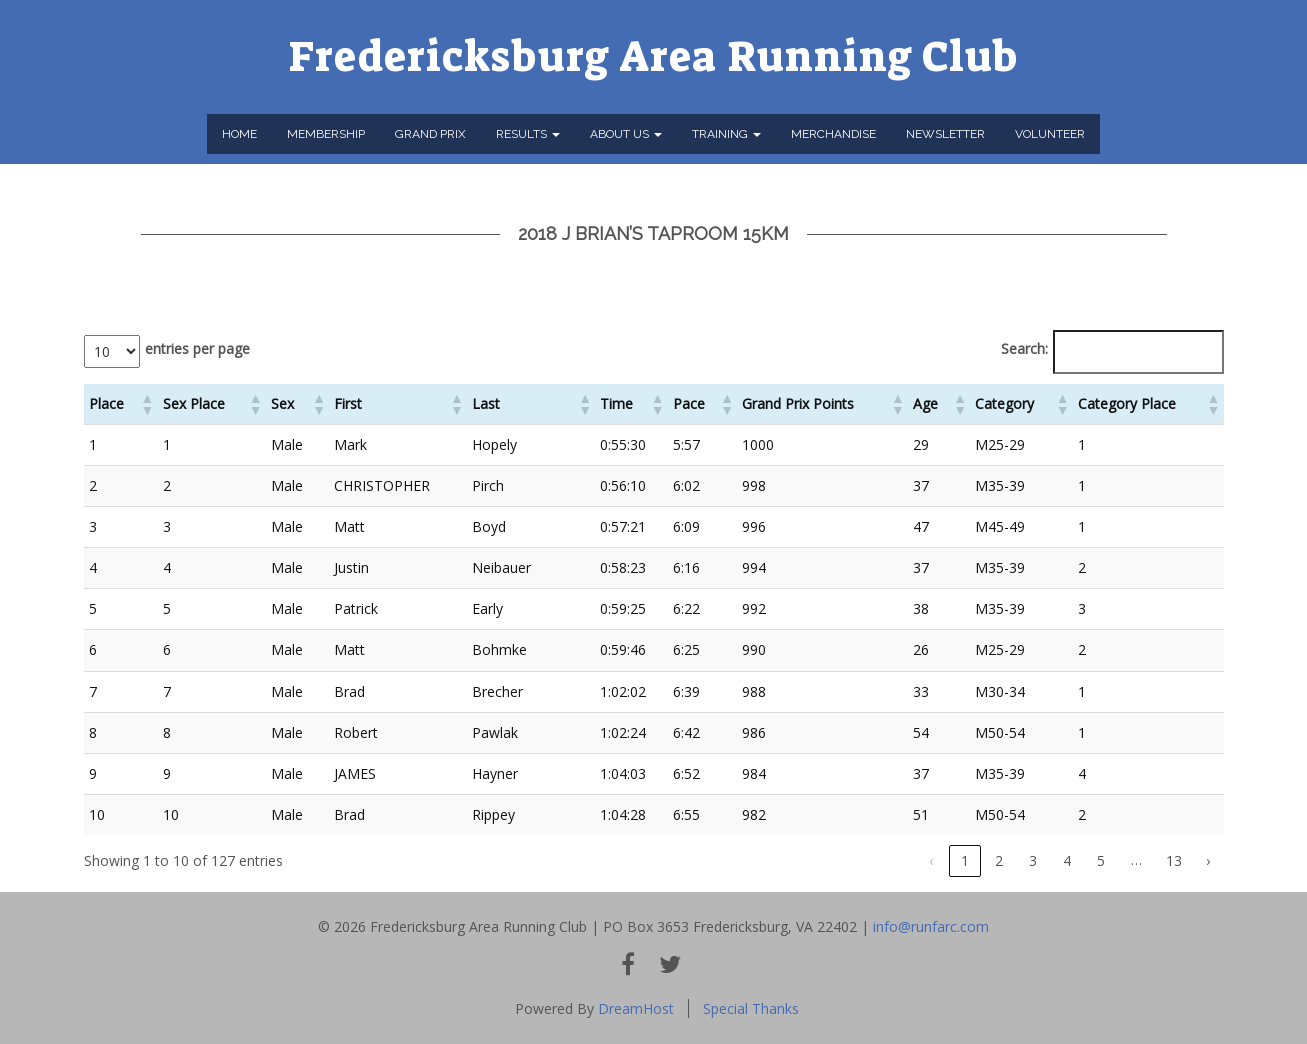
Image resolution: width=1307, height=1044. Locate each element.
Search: (1024, 348)
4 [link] (1067, 860)
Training (726, 134)
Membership (326, 134)
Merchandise (833, 134)
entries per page (197, 348)
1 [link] (965, 860)
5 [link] (1101, 860)
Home (239, 134)
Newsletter (945, 134)
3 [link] (1033, 860)
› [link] (1208, 860)
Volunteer (1050, 134)
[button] (147, 404)
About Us (626, 134)
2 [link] (999, 860)
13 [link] (1174, 860)
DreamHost (636, 1008)
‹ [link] (931, 860)
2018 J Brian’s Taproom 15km (653, 233)
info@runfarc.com (931, 926)
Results (528, 134)
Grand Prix (430, 134)
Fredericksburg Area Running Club (653, 57)
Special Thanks (751, 1008)
